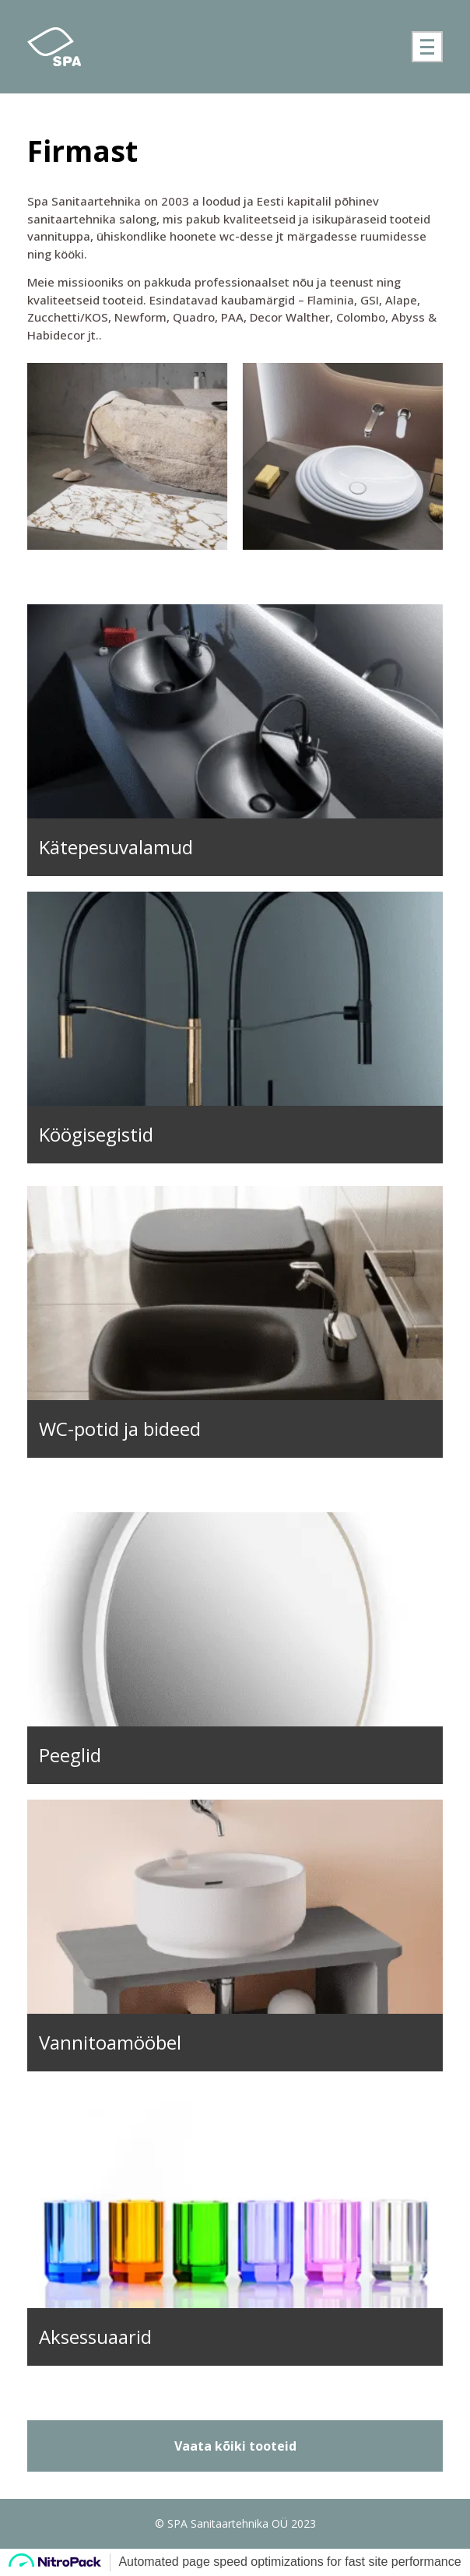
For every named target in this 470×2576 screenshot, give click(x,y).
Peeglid (70, 1755)
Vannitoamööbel (110, 2042)
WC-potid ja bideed (120, 1428)
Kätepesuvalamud (116, 847)
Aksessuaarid (95, 2336)
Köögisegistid (96, 1134)
